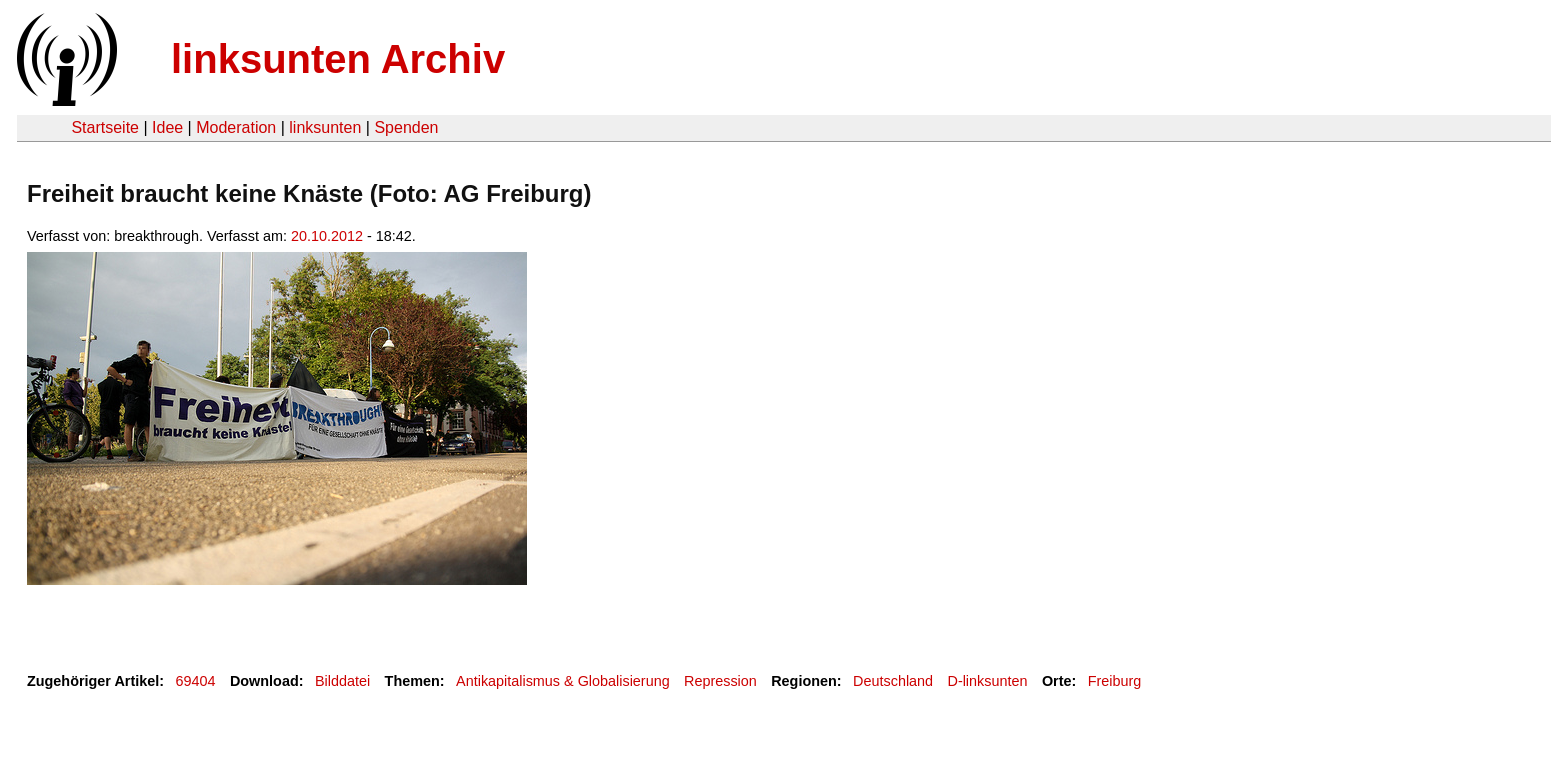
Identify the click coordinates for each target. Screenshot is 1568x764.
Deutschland (893, 681)
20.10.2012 (327, 236)
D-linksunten (987, 681)
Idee (167, 127)
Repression (720, 681)
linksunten (325, 127)
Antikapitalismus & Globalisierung (563, 681)
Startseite (105, 127)
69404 (196, 681)
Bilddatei (342, 681)
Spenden (406, 127)
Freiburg (1115, 681)
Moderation (236, 127)
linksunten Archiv (338, 59)
